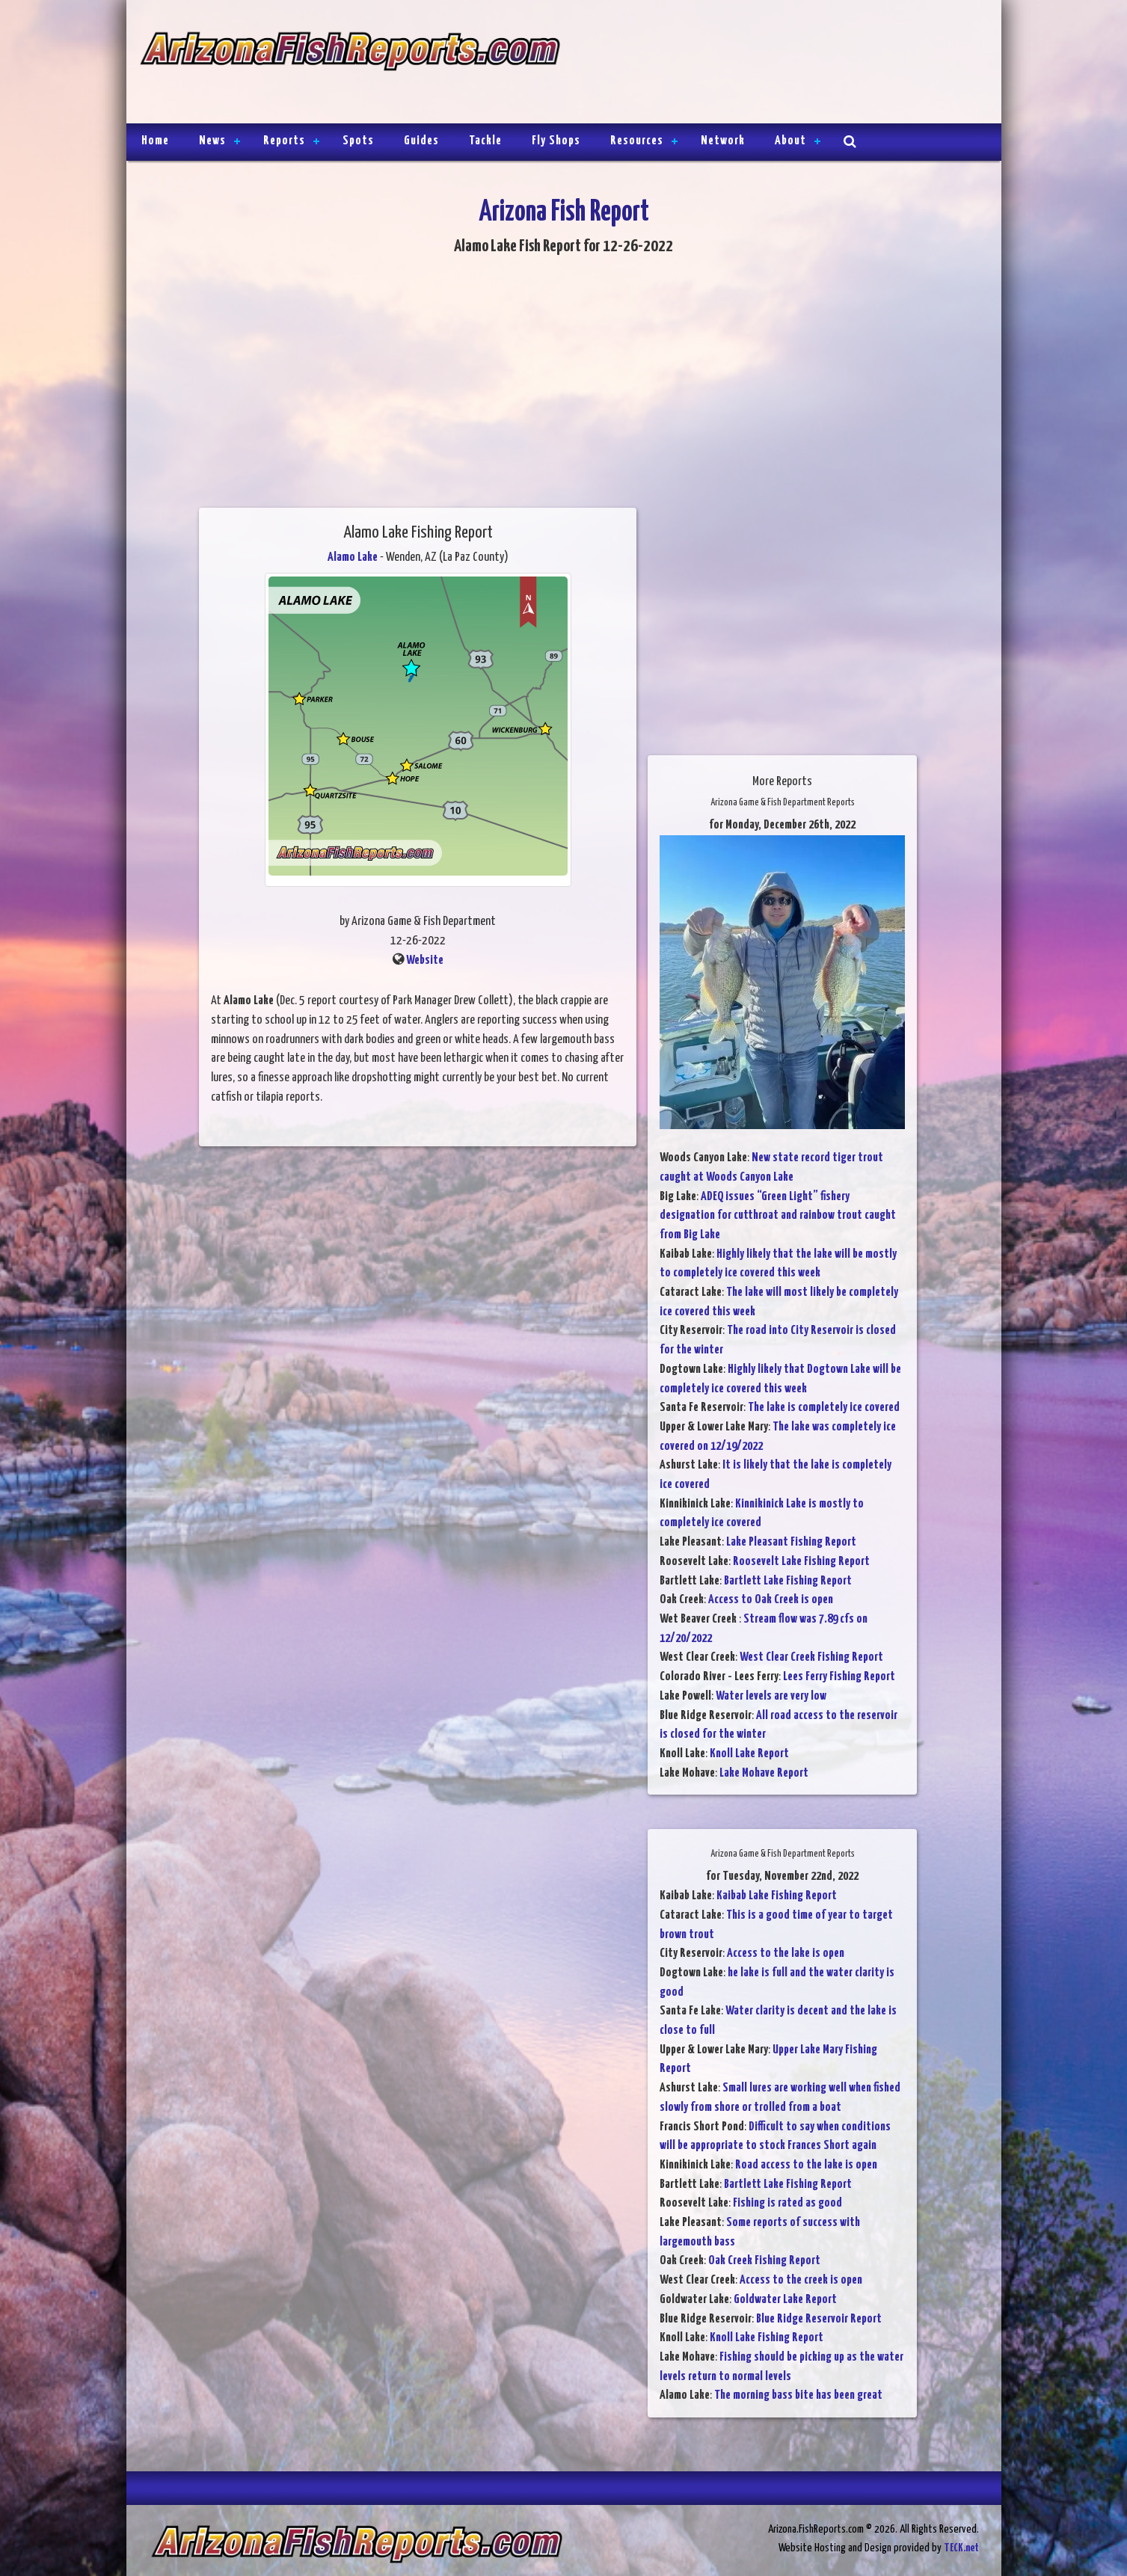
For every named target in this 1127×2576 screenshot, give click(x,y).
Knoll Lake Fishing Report (766, 2337)
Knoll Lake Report (749, 1753)
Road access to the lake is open (806, 2165)
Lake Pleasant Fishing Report (791, 1542)
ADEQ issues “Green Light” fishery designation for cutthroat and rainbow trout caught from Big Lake (778, 1215)
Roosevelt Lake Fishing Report (801, 1561)
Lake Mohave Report (763, 1773)
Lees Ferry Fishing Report (839, 1676)
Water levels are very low (771, 1696)
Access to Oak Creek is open (770, 1599)
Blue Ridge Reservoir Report (819, 2319)
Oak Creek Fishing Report (764, 2260)
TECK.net (961, 2548)
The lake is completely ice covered (824, 1407)
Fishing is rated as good (787, 2203)
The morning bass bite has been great (798, 2395)
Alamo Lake (353, 557)
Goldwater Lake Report (785, 2299)
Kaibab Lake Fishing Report (776, 1896)
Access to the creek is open (801, 2280)
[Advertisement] (774, 63)
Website (424, 960)
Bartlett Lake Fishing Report (788, 1581)
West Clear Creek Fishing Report (811, 1657)
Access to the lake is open (785, 1953)
